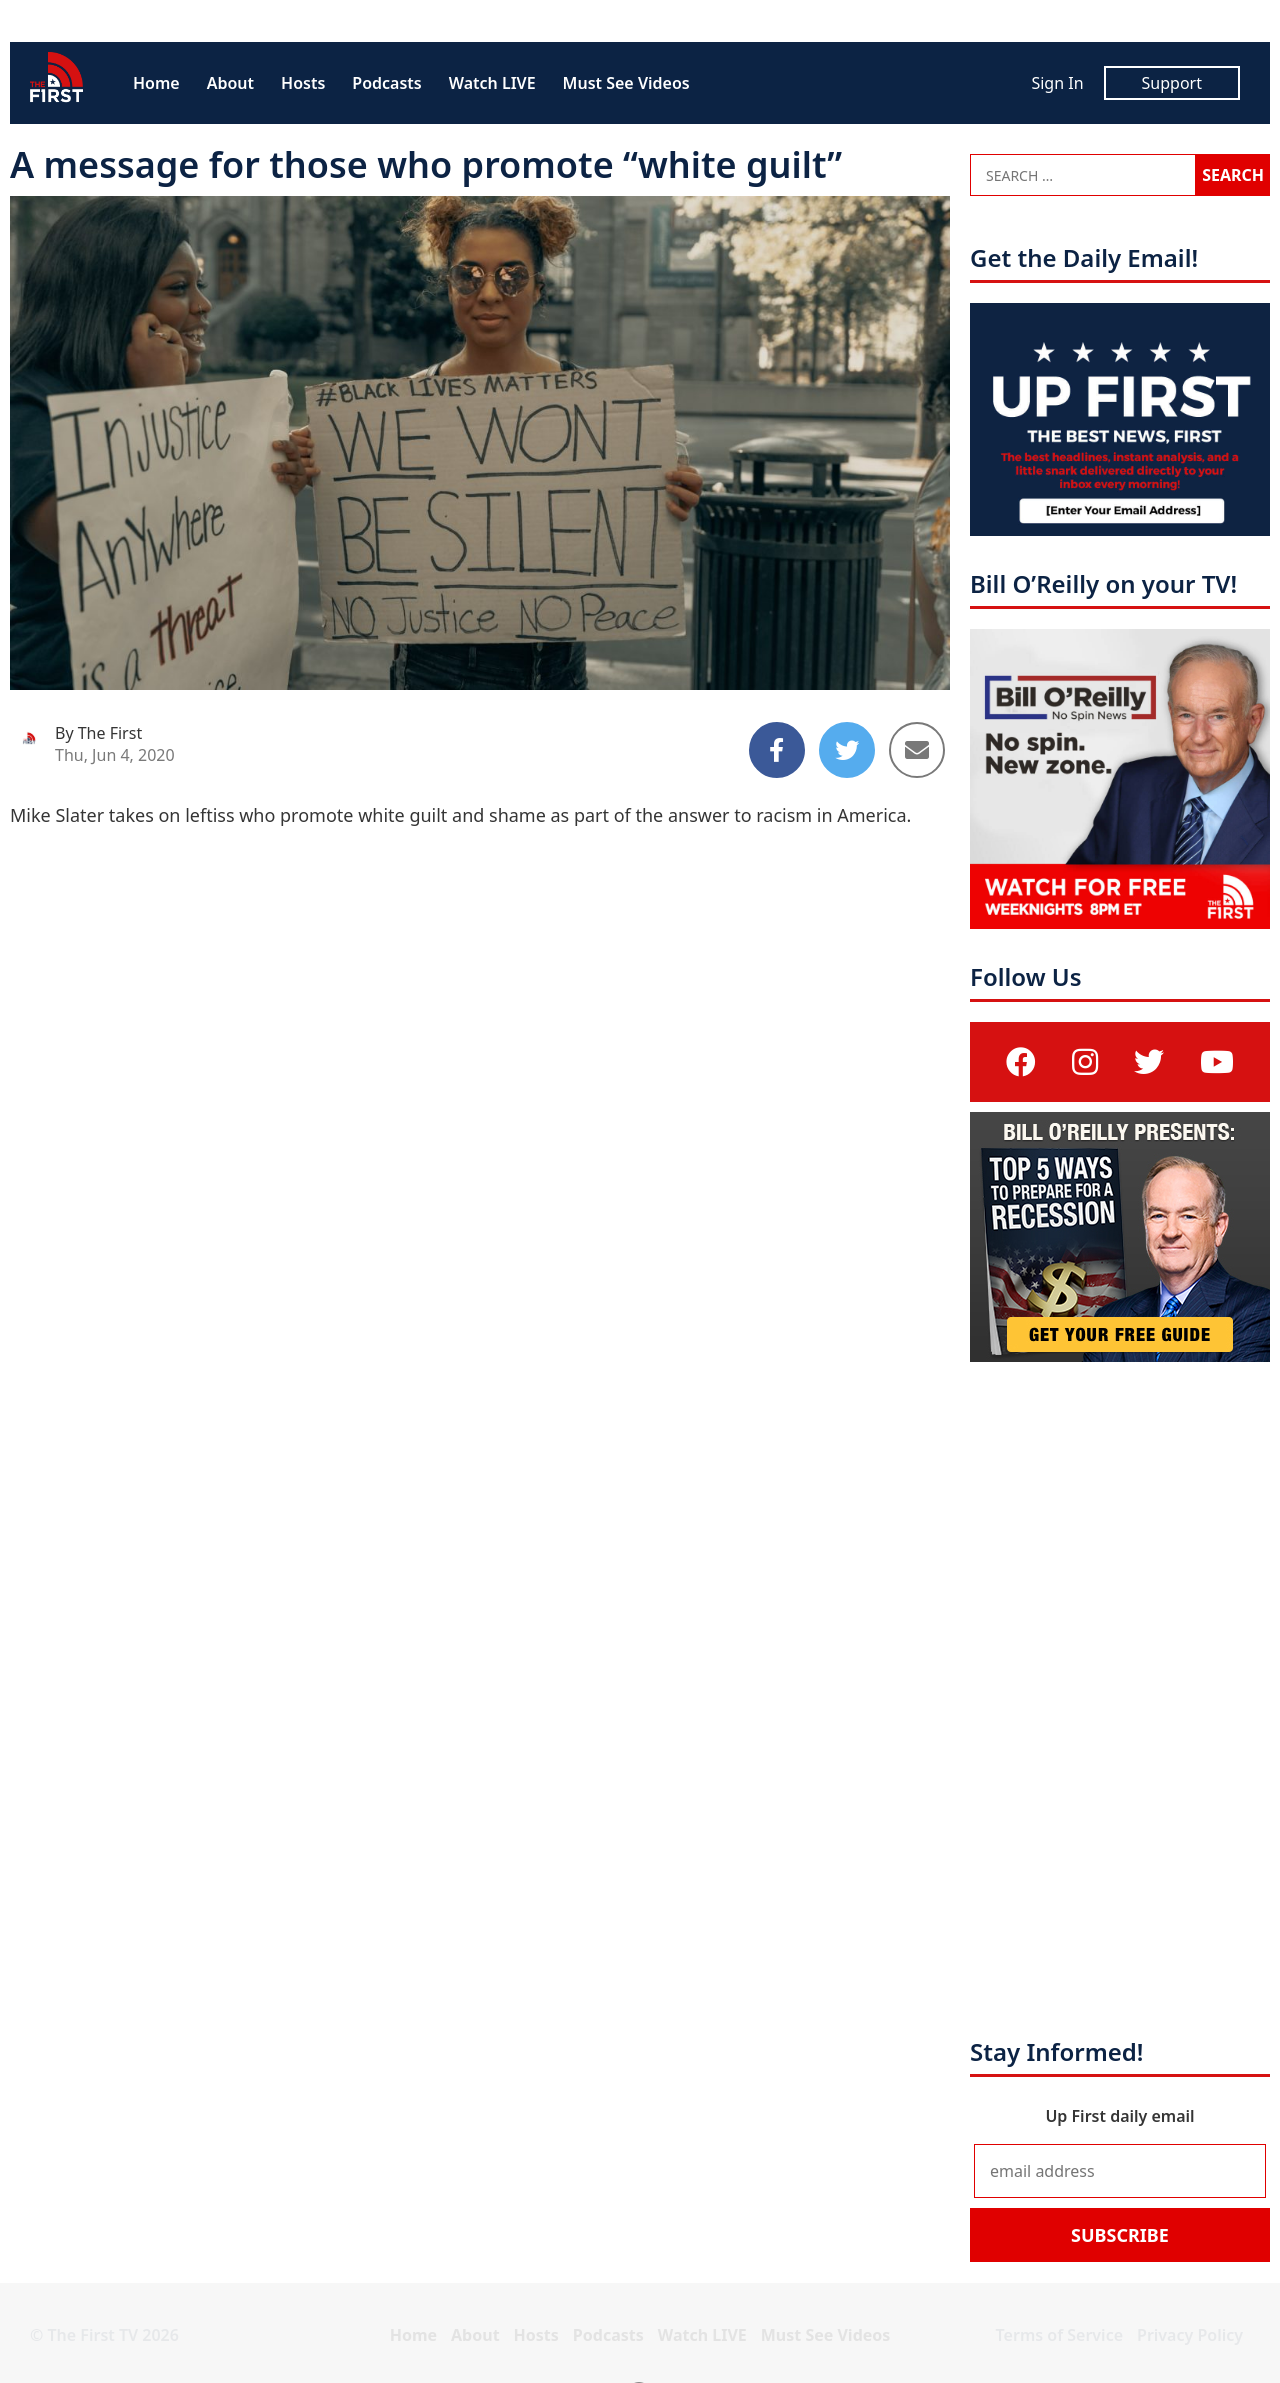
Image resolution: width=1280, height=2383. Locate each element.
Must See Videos (626, 83)
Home (156, 83)
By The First (98, 733)
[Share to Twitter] (847, 750)
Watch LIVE (492, 83)
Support (1172, 83)
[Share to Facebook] (777, 750)
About (230, 83)
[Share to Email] (917, 750)
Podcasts (386, 83)
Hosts (303, 83)
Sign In (1057, 83)
